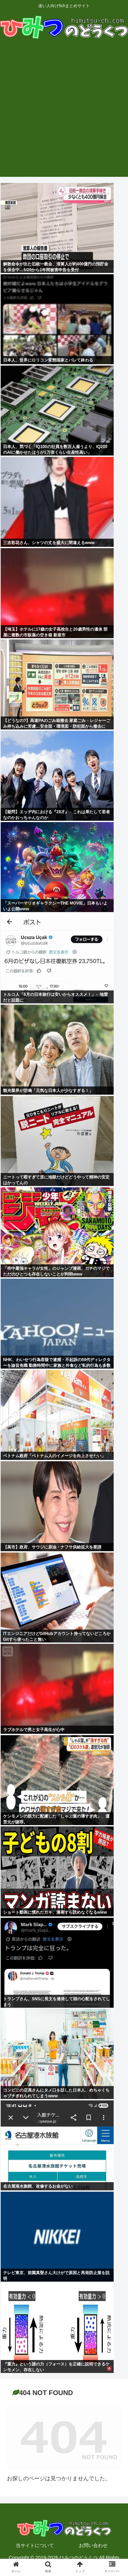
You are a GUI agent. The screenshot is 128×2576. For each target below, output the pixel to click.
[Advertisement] (64, 113)
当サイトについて (35, 2545)
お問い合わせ (93, 2545)
